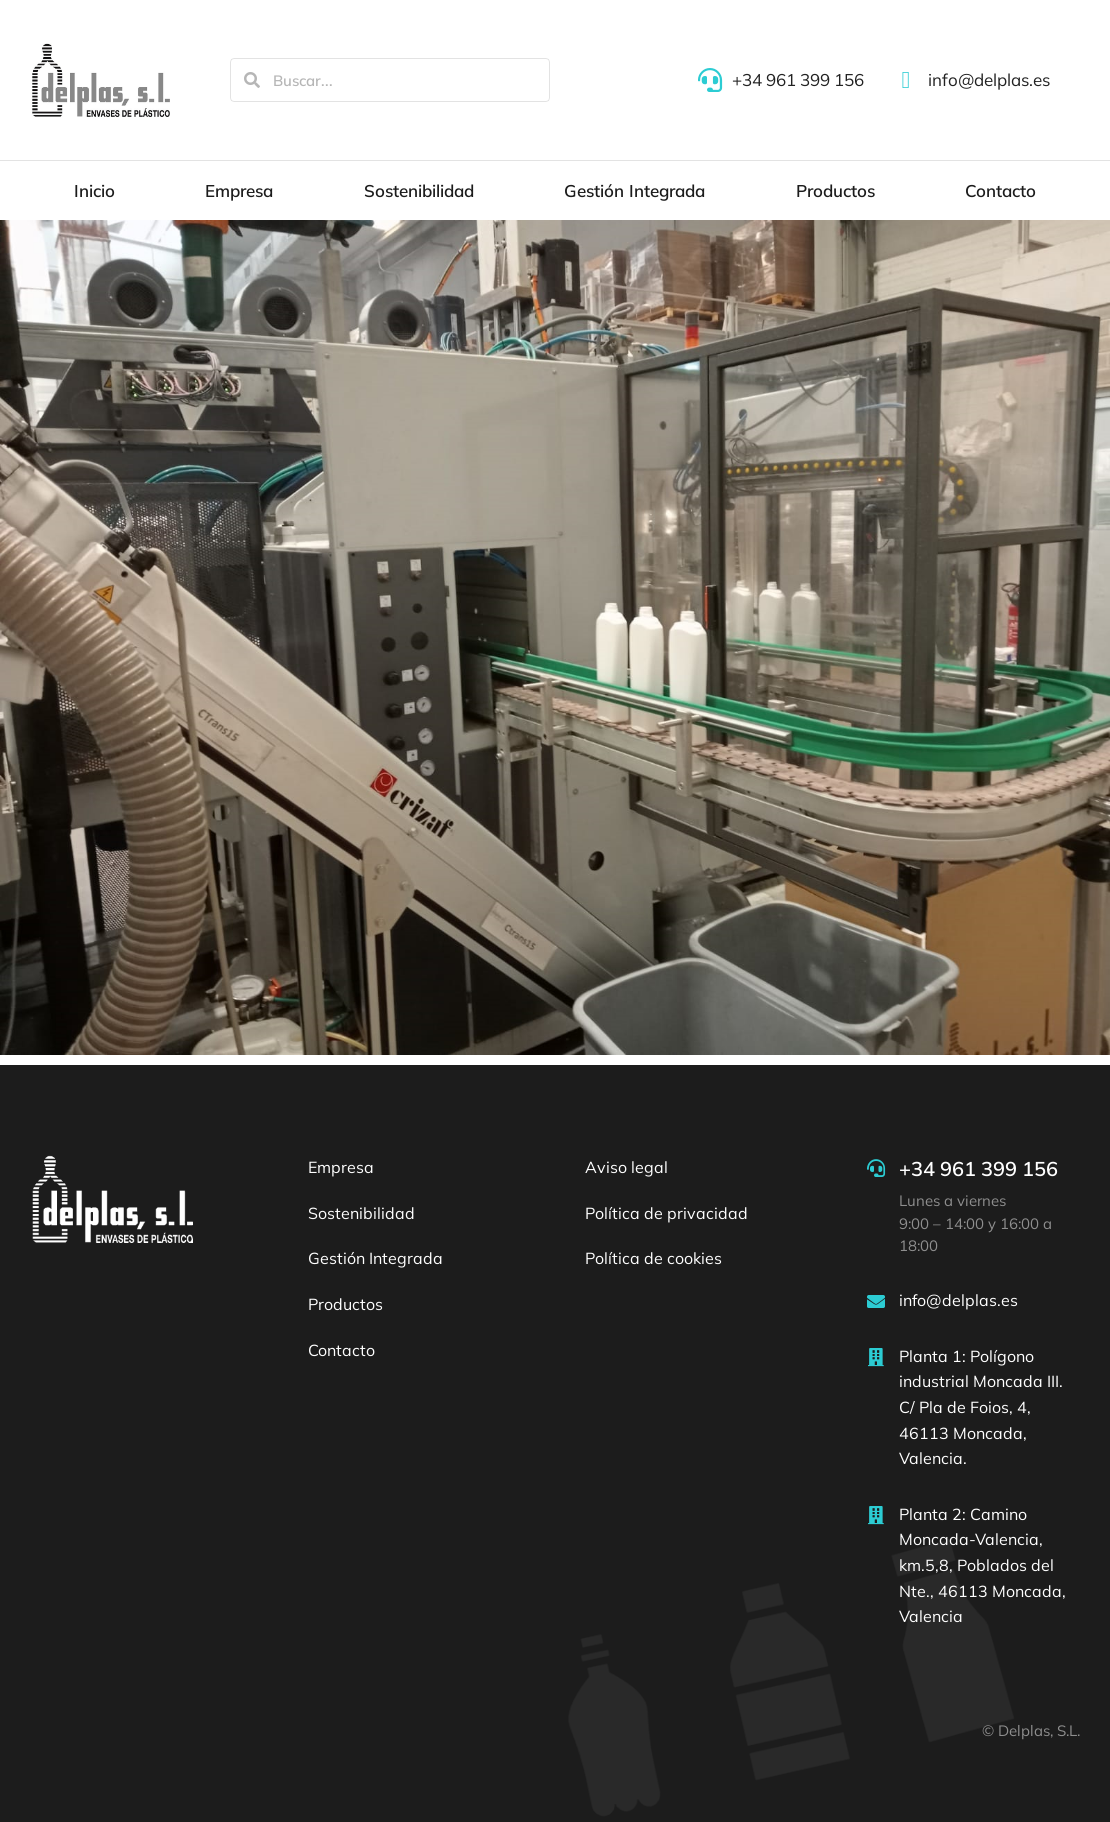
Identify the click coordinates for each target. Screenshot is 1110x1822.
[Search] (252, 80)
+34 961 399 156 (978, 1168)
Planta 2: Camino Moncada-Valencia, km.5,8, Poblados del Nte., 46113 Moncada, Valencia (982, 1565)
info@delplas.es (958, 1300)
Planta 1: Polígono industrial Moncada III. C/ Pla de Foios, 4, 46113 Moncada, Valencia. (981, 1407)
